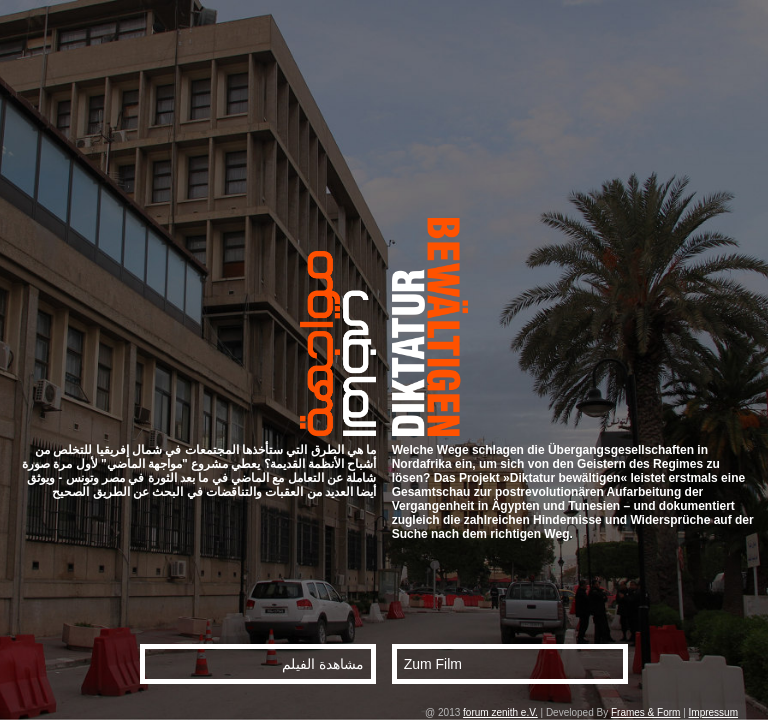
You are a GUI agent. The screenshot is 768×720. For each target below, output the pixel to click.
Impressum (713, 712)
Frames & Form (645, 712)
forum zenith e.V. (500, 712)
